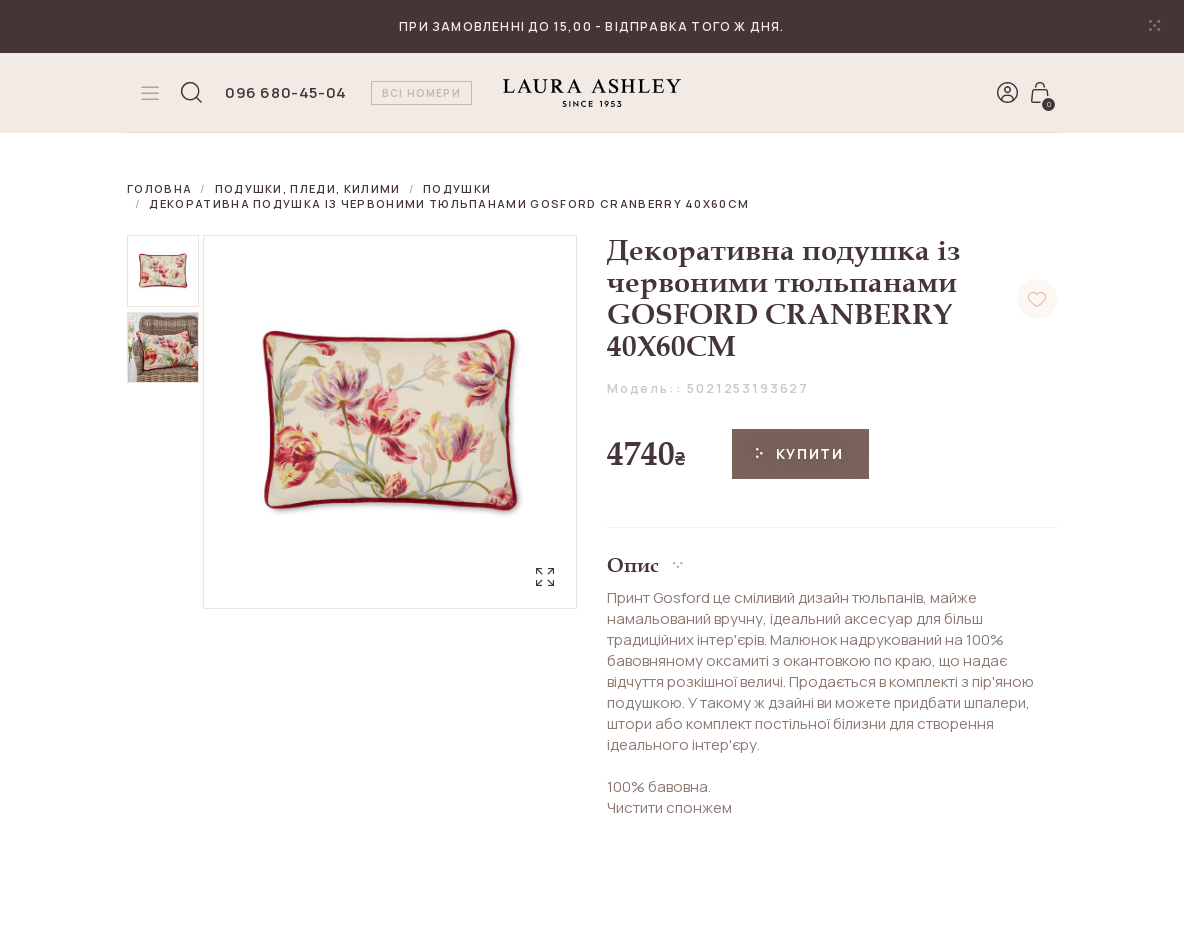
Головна (159, 188)
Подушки (457, 188)
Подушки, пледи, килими (308, 188)
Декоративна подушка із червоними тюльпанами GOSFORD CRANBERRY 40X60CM (449, 203)
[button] (832, 557)
